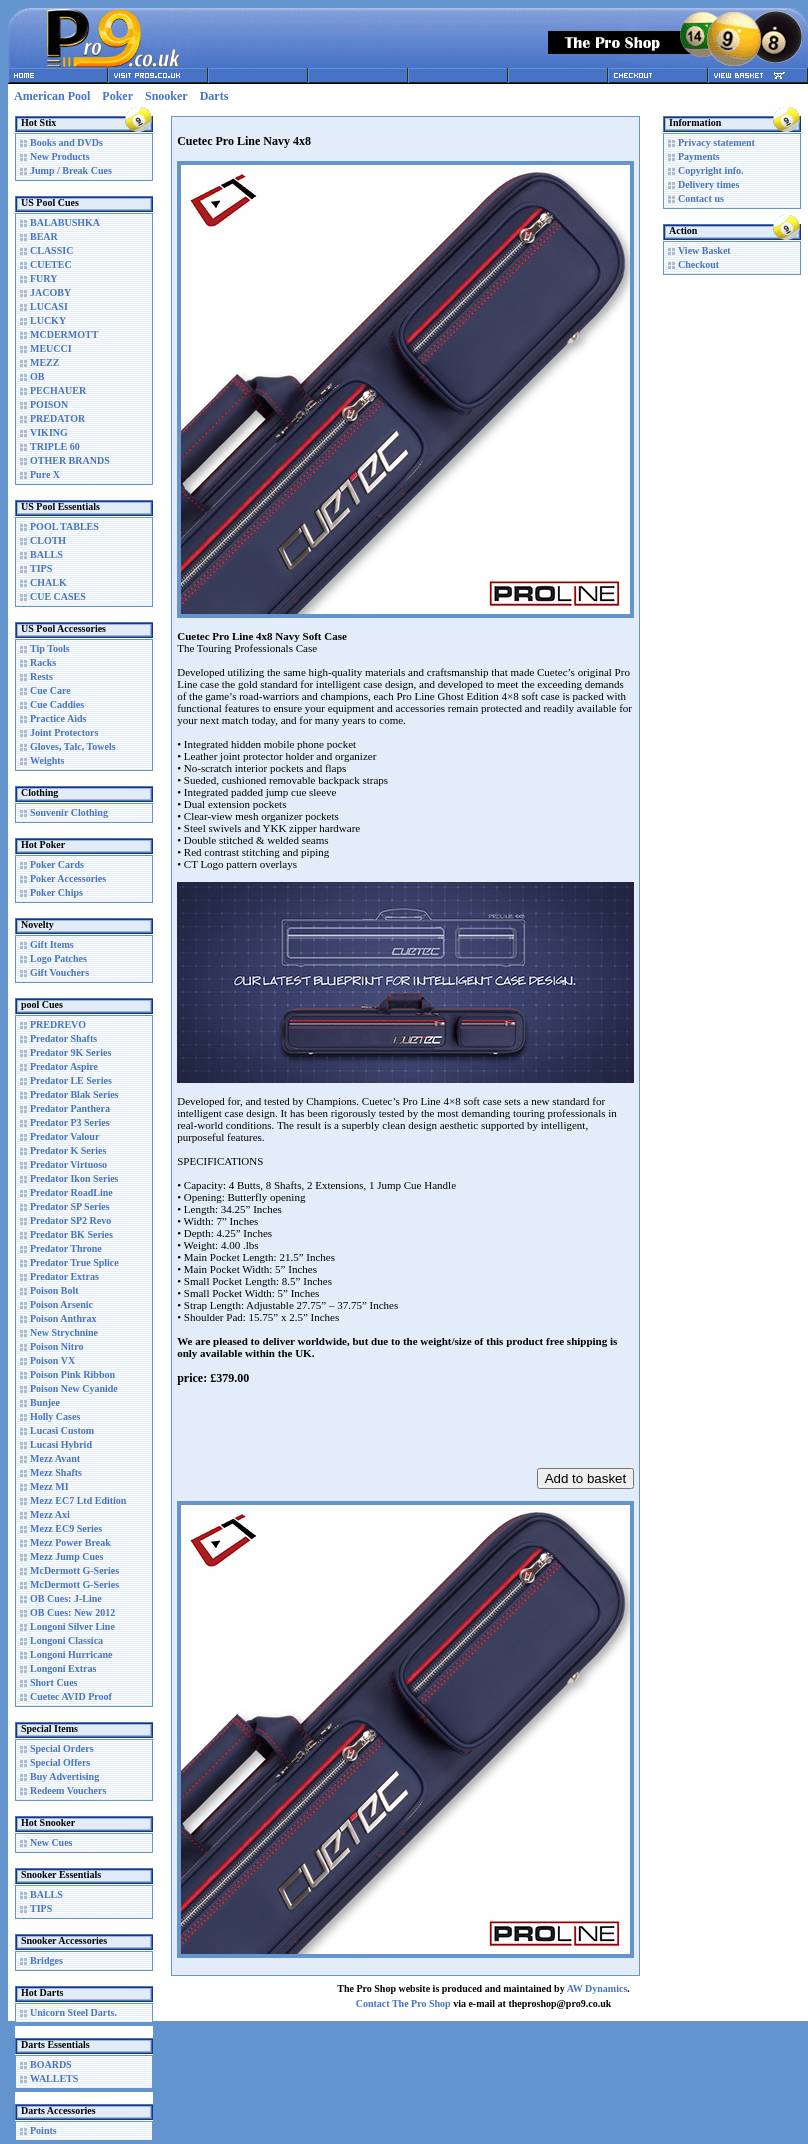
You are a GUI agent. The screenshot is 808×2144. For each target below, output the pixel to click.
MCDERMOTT (64, 334)
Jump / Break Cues (71, 170)
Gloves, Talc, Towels (73, 746)
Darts (214, 96)
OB (37, 376)
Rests (41, 676)
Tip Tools (50, 648)
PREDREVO (58, 1024)
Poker (117, 96)
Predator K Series (68, 1150)
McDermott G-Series (74, 1570)
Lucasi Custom (62, 1430)
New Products (60, 156)
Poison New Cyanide (74, 1388)
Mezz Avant (55, 1458)
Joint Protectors (64, 732)
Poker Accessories (68, 878)
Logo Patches (58, 958)
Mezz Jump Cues (66, 1556)
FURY (43, 278)
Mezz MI (49, 1486)
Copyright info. (711, 170)
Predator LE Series (71, 1080)
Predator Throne (66, 1248)
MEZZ (44, 362)
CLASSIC (51, 250)
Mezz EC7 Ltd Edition (78, 1500)
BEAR (44, 236)
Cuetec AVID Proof (71, 1696)
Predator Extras (64, 1276)
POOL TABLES (64, 526)
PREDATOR (57, 418)
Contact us (701, 198)
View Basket (704, 250)
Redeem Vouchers (68, 1790)
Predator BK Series (71, 1234)
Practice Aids (58, 718)
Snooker (166, 96)
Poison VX (52, 1360)
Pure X (45, 474)
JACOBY (50, 292)
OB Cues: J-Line (66, 1598)
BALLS (46, 554)
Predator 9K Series (70, 1052)
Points (43, 2130)
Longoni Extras (63, 1668)
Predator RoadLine (71, 1192)
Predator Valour (64, 1136)
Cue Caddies (57, 704)
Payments (699, 156)
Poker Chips (56, 892)
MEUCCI (51, 348)
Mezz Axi (50, 1514)
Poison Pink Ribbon (72, 1374)
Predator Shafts (63, 1038)
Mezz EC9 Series (66, 1528)
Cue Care (50, 690)
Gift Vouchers (59, 972)
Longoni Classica (66, 1640)
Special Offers (60, 1762)
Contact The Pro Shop (403, 2003)
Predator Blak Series (74, 1094)
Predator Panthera (70, 1108)
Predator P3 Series (70, 1122)
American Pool (52, 96)
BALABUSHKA (65, 222)
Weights (47, 760)
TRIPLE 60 (55, 446)
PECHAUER (58, 390)
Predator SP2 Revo (70, 1220)
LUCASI (49, 306)
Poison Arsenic (61, 1304)
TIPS (41, 568)
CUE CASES (58, 596)
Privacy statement (716, 142)
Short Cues (54, 1682)
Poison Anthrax (63, 1318)
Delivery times (708, 184)
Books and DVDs (66, 142)
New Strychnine (64, 1332)
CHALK (48, 582)
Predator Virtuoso (68, 1164)
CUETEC (51, 264)
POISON (49, 404)
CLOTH (48, 540)
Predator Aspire (64, 1066)
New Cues (51, 1842)
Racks (43, 662)
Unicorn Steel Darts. (73, 2012)
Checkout (698, 264)
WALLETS (54, 2078)
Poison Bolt (54, 1290)
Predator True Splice (74, 1262)
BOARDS (51, 2064)
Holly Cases (55, 1416)
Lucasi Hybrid (61, 1444)
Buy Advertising (64, 1776)
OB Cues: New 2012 (72, 1612)
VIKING (49, 432)
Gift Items (52, 944)
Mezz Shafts (56, 1472)
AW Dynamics (597, 1988)
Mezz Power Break (70, 1542)
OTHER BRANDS (70, 460)
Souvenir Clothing (69, 812)
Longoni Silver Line (72, 1626)
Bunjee (45, 1402)
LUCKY (48, 320)
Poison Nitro (56, 1346)
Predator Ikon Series (74, 1178)
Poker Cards (57, 864)
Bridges (46, 1960)
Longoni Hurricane (71, 1654)
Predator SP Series (70, 1206)
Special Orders (62, 1748)
